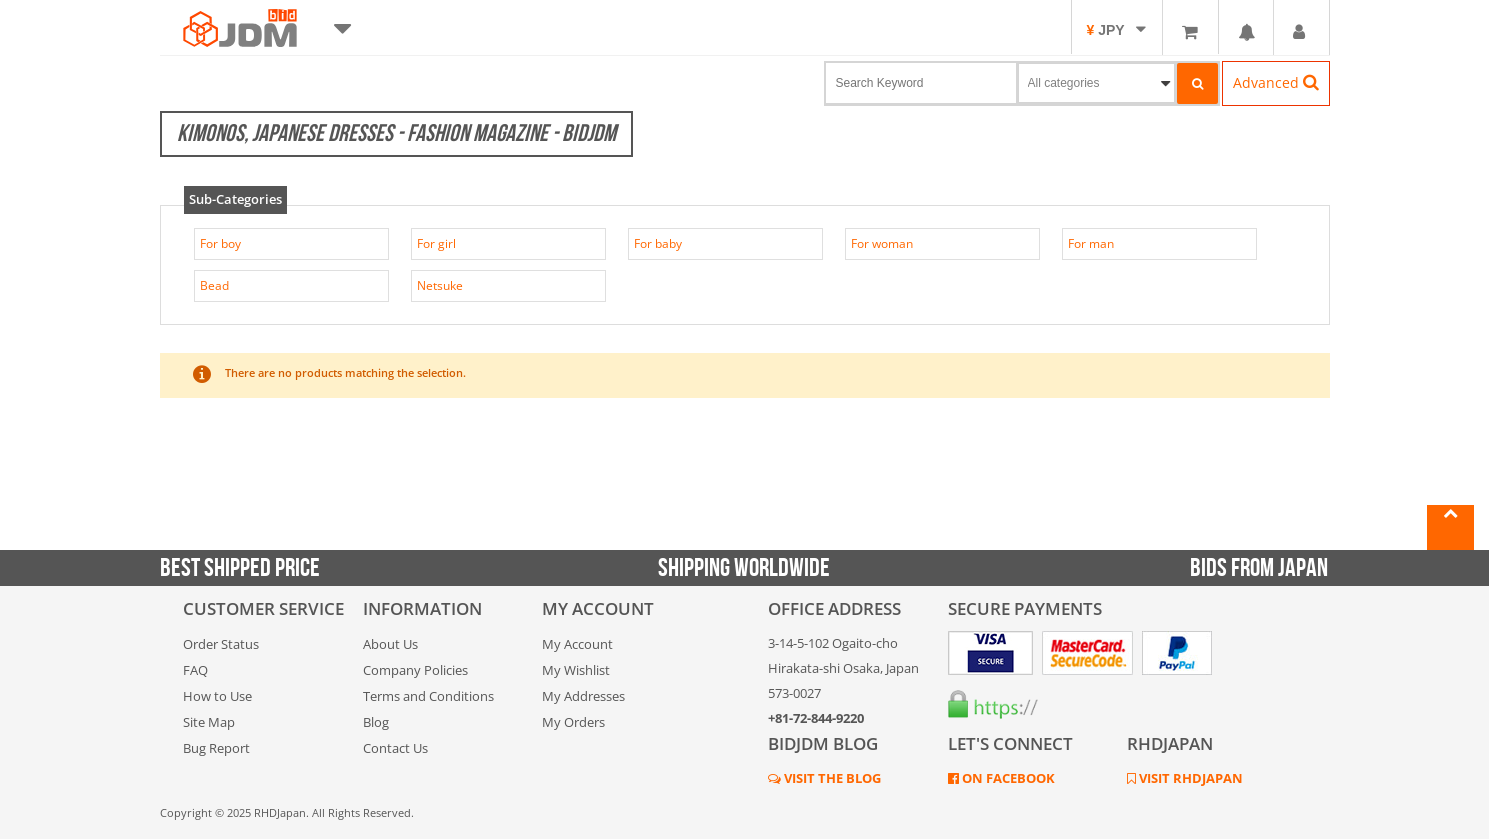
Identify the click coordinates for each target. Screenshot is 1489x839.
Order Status (221, 644)
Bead (214, 285)
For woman (882, 243)
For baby (658, 243)
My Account (577, 644)
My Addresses (583, 696)
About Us (390, 644)
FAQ (195, 670)
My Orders (573, 722)
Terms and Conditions (428, 696)
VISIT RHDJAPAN (1189, 778)
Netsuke (440, 285)
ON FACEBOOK (1007, 778)
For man (1091, 243)
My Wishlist (576, 670)
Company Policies (415, 670)
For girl (436, 243)
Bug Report (216, 748)
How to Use (217, 696)
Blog (376, 722)
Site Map (209, 722)
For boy (220, 243)
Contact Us (395, 748)
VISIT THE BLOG (831, 778)
